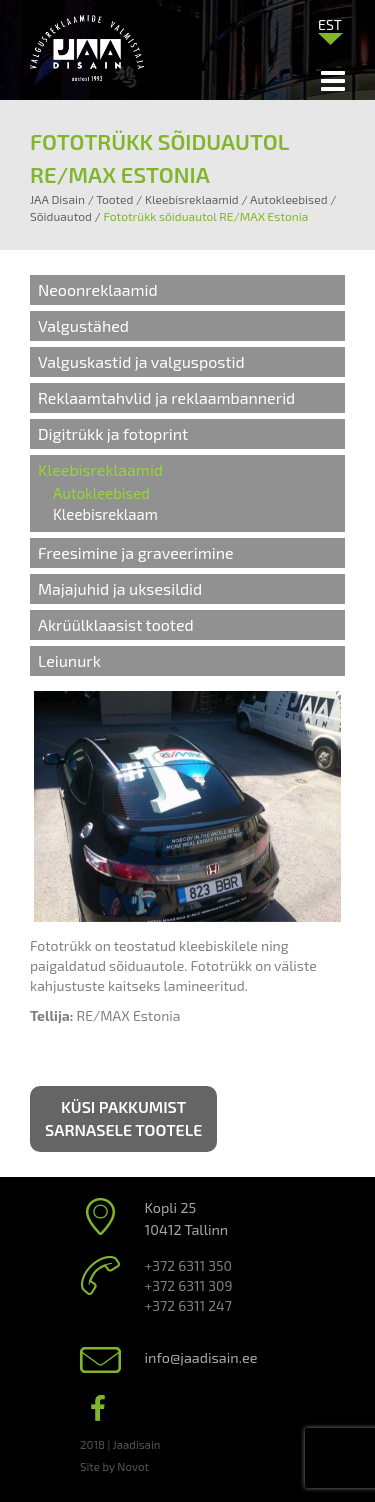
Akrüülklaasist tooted (116, 624)
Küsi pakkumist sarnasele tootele (123, 1118)
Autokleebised (101, 493)
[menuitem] (330, 24)
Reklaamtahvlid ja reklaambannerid (166, 397)
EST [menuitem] (330, 24)
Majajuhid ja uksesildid (120, 588)
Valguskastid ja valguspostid (141, 361)
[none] (330, 29)
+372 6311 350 (188, 1265)
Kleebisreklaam (105, 514)
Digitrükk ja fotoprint (113, 433)
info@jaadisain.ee (201, 1357)
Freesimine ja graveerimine (136, 552)
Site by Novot (114, 1466)
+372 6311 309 (189, 1285)
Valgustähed (83, 325)
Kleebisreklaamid (100, 469)
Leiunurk (69, 660)
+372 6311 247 (188, 1305)
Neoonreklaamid (98, 289)
